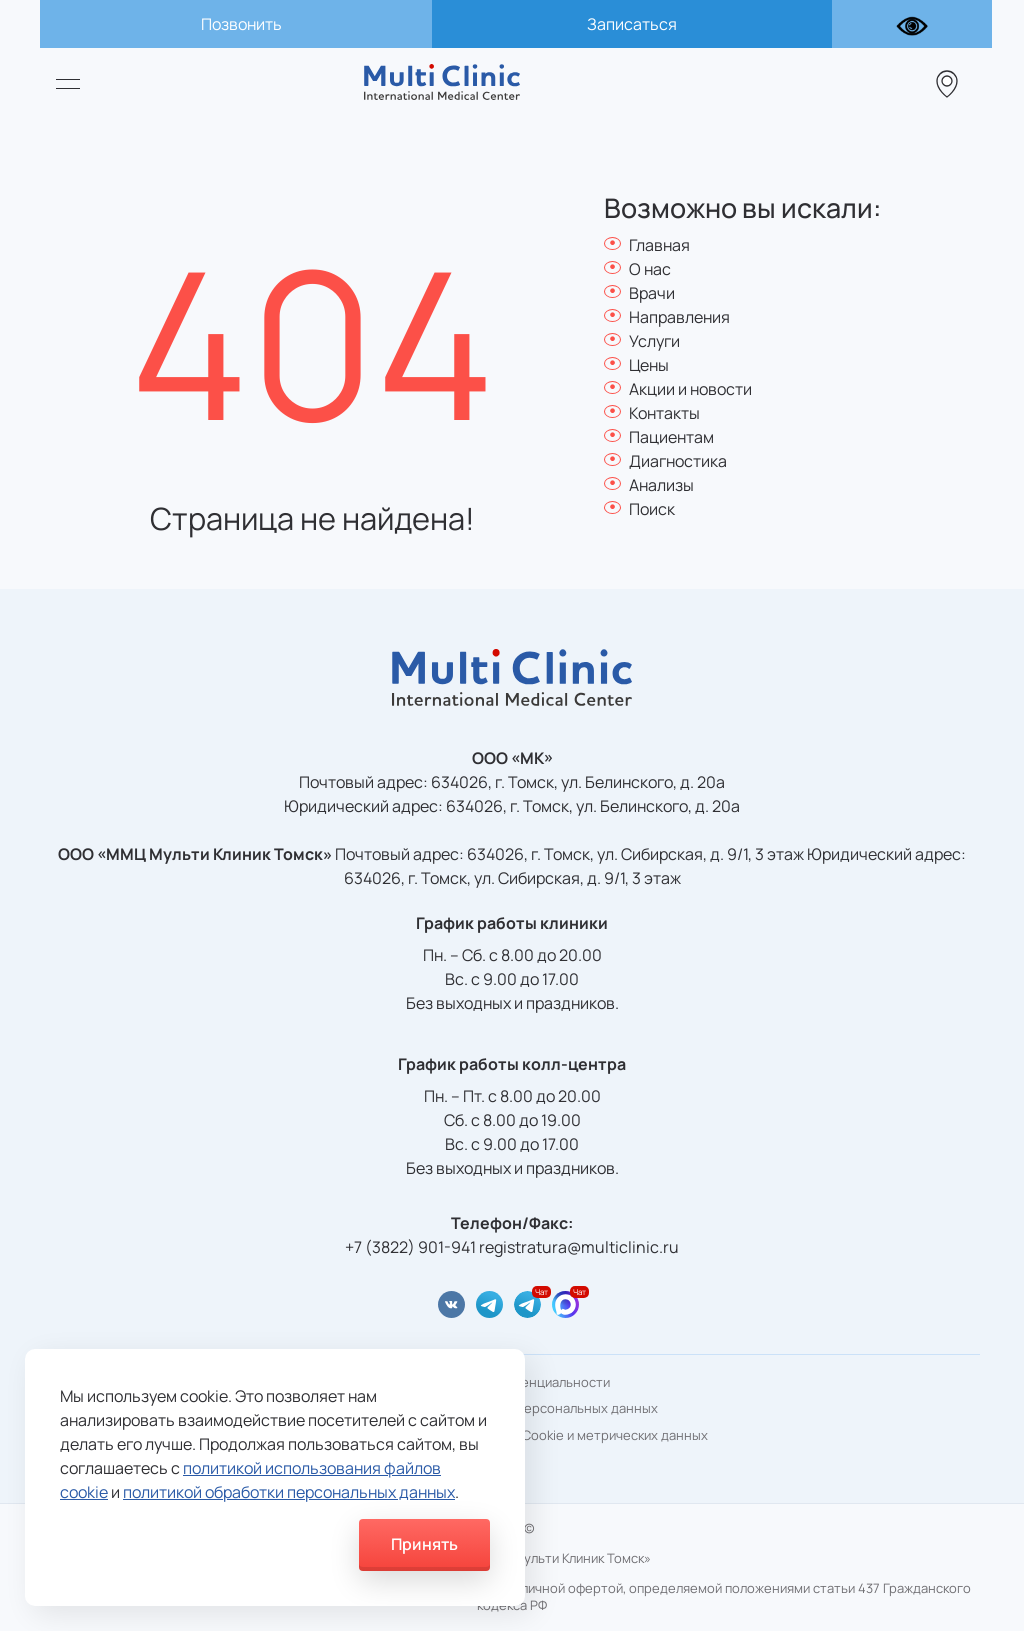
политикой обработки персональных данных (289, 1492)
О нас (650, 269)
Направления (679, 317)
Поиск (652, 509)
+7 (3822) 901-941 (410, 1247)
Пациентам (671, 437)
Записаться (632, 24)
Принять (424, 1544)
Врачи (652, 293)
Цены (649, 365)
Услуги (654, 341)
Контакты (664, 413)
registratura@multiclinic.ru (579, 1247)
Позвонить (241, 24)
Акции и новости (690, 389)
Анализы (661, 485)
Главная (659, 245)
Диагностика (678, 461)
